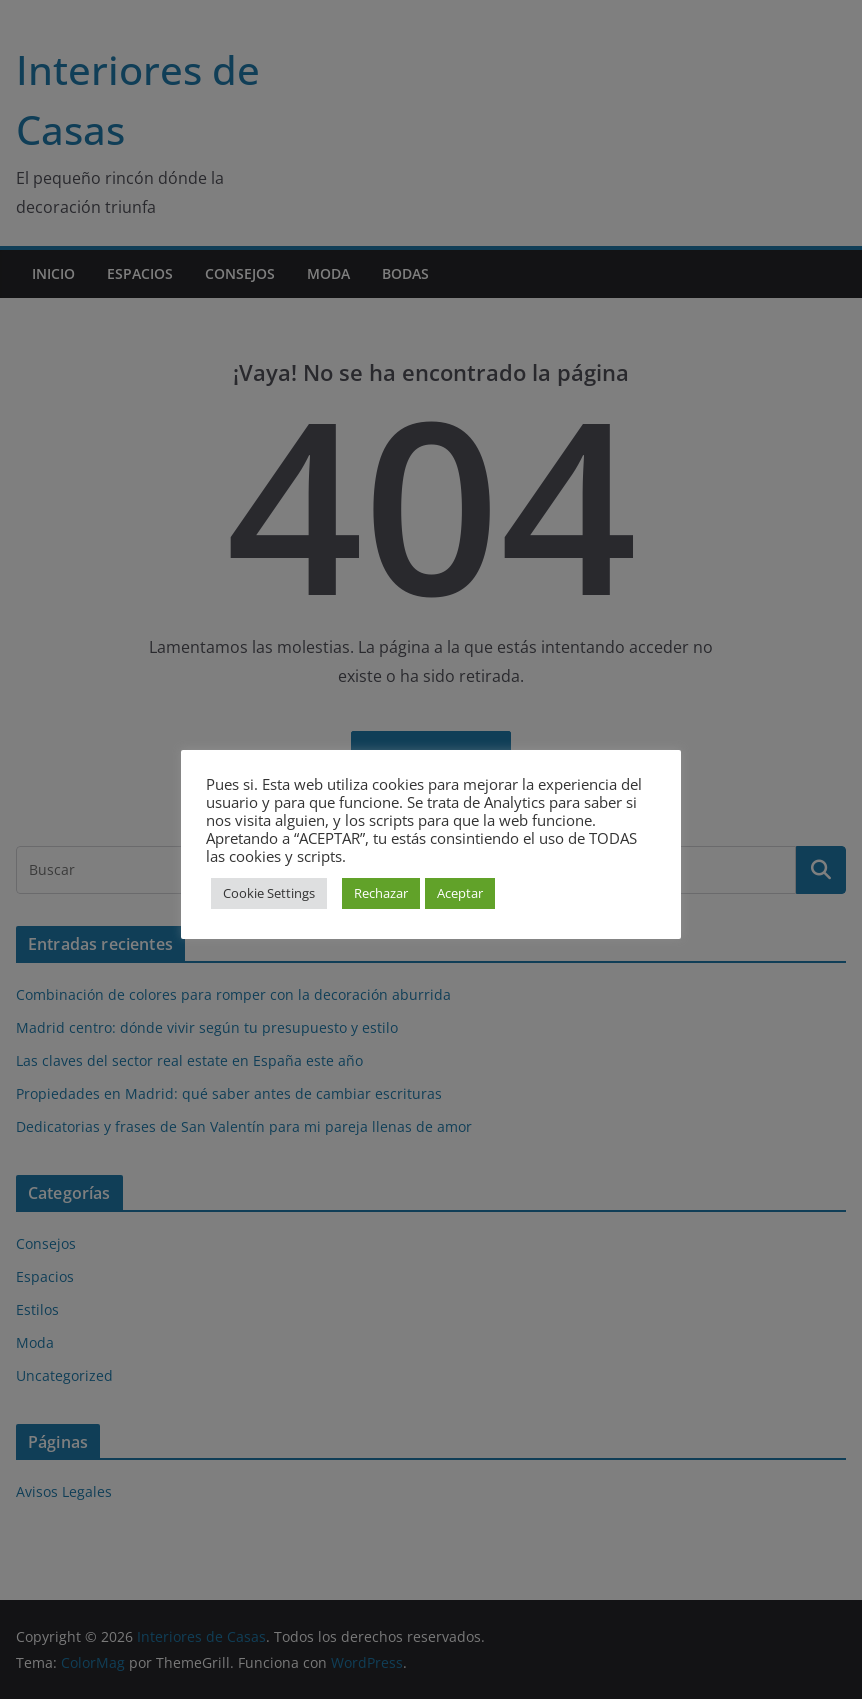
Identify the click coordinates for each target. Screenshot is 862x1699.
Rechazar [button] (381, 893)
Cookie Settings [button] (269, 893)
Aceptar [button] (460, 893)
